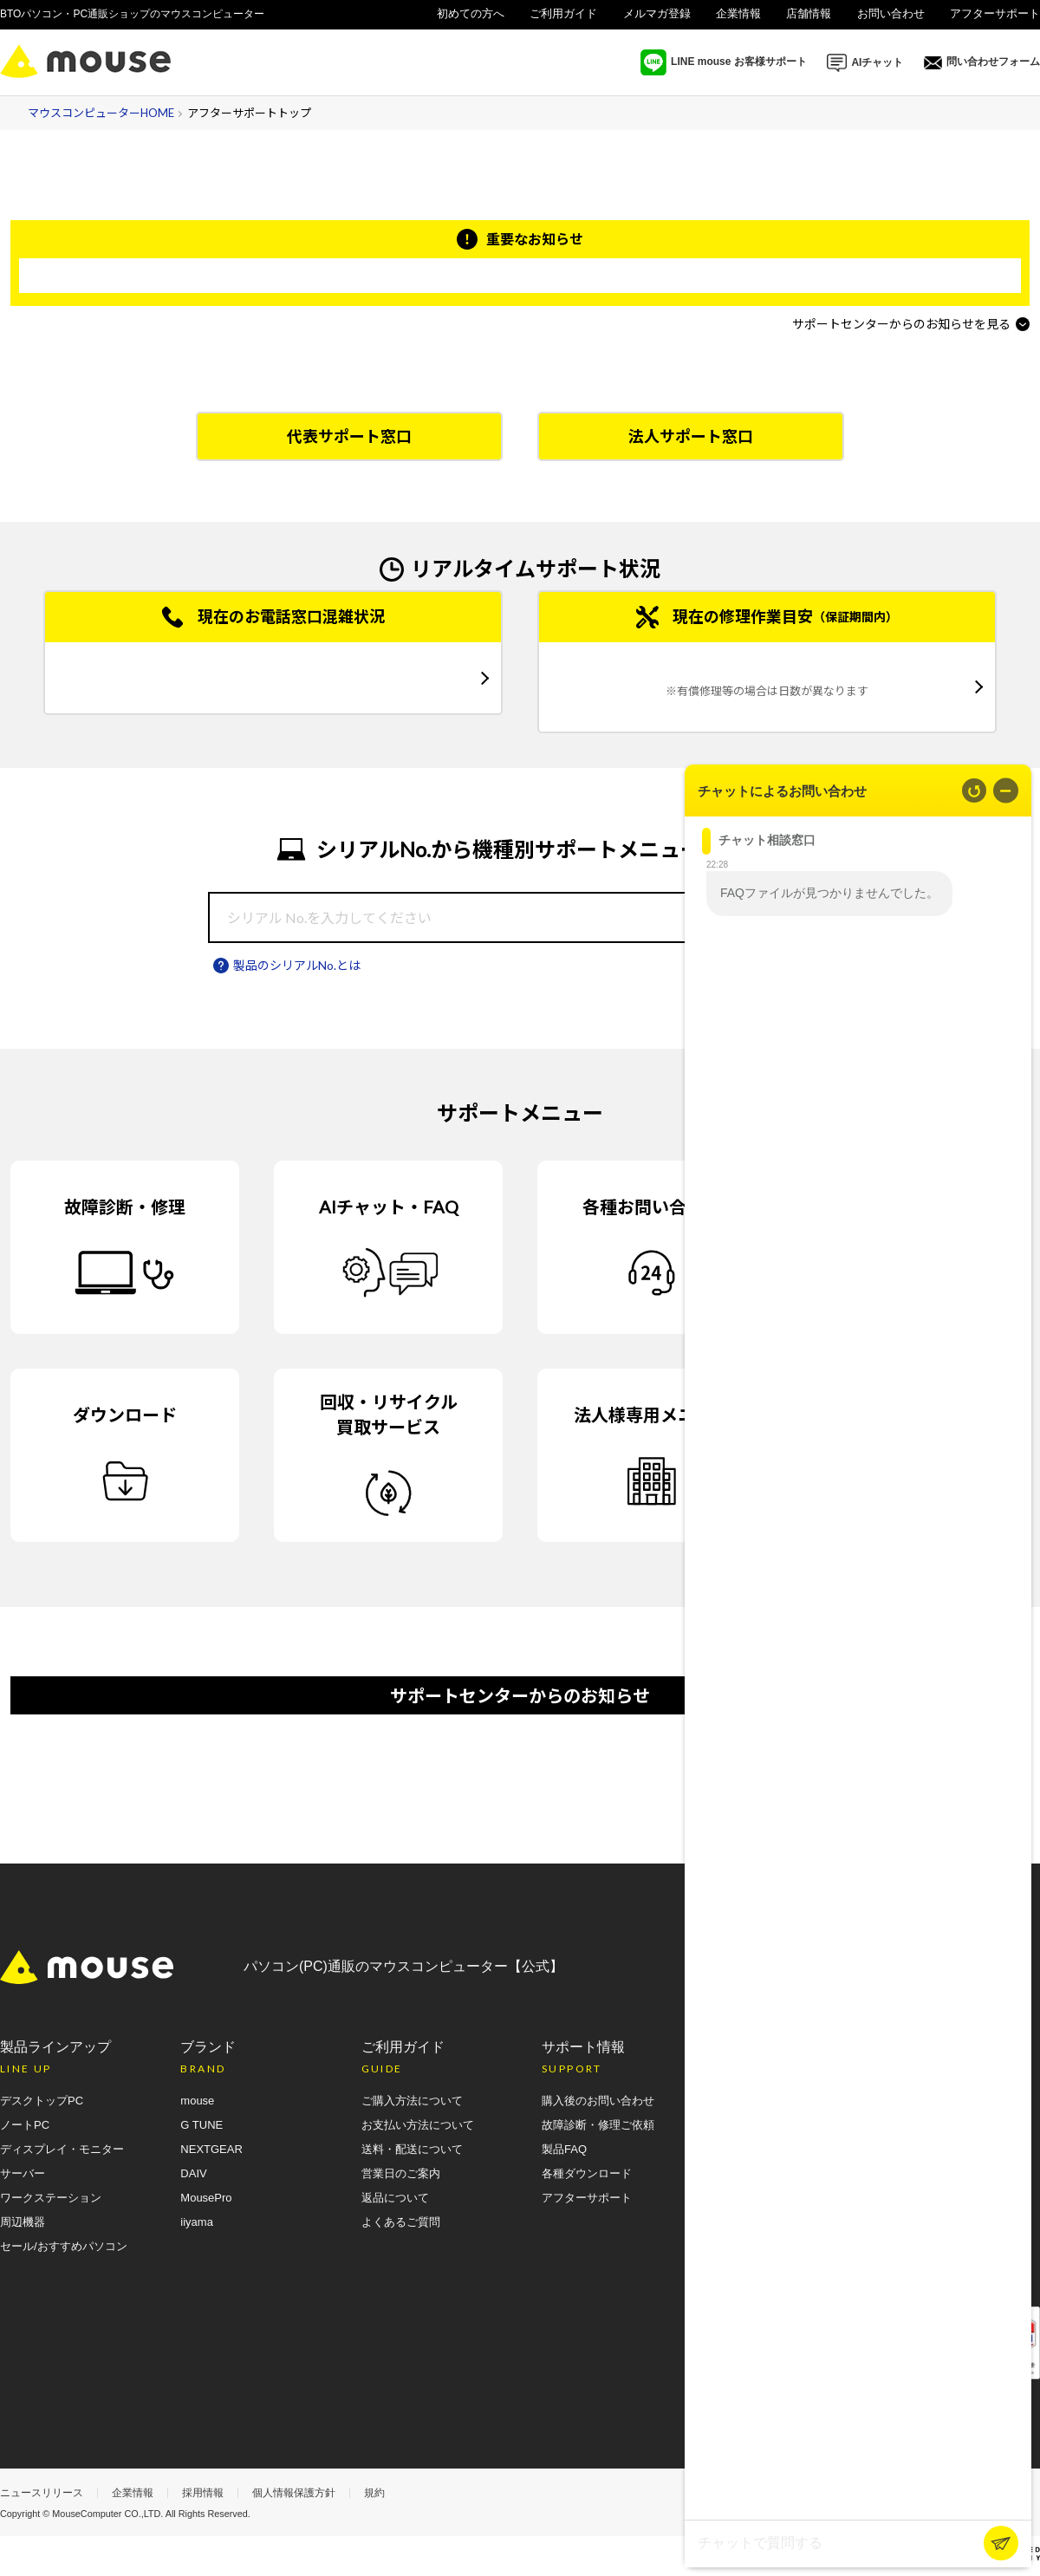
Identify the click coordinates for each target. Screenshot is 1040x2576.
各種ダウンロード (587, 2173)
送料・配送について (412, 2149)
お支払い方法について (417, 2124)
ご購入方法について (412, 2100)
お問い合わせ (891, 13)
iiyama (196, 2221)
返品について (395, 2197)
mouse (197, 2100)
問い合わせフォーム (982, 61)
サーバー (22, 2173)
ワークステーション (50, 2197)
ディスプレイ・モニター (62, 2149)
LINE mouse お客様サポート (723, 62)
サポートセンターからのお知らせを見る (901, 323)
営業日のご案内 (400, 2173)
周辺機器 (22, 2221)
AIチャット (865, 63)
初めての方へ (470, 13)
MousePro (205, 2197)
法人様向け (1012, 35)
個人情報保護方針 (293, 2493)
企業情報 (738, 13)
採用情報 (203, 2493)
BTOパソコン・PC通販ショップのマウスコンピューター (132, 14)
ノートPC (24, 2124)
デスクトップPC (41, 2100)
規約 (374, 2493)
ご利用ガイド (563, 13)
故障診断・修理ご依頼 (598, 2124)
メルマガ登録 (657, 13)
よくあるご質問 (400, 2221)
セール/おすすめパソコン (63, 2246)
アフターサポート (995, 13)
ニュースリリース (41, 2493)
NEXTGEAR (211, 2149)
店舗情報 (808, 13)
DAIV (193, 2173)
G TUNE (201, 2124)
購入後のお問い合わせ (598, 2100)
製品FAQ (564, 2149)
